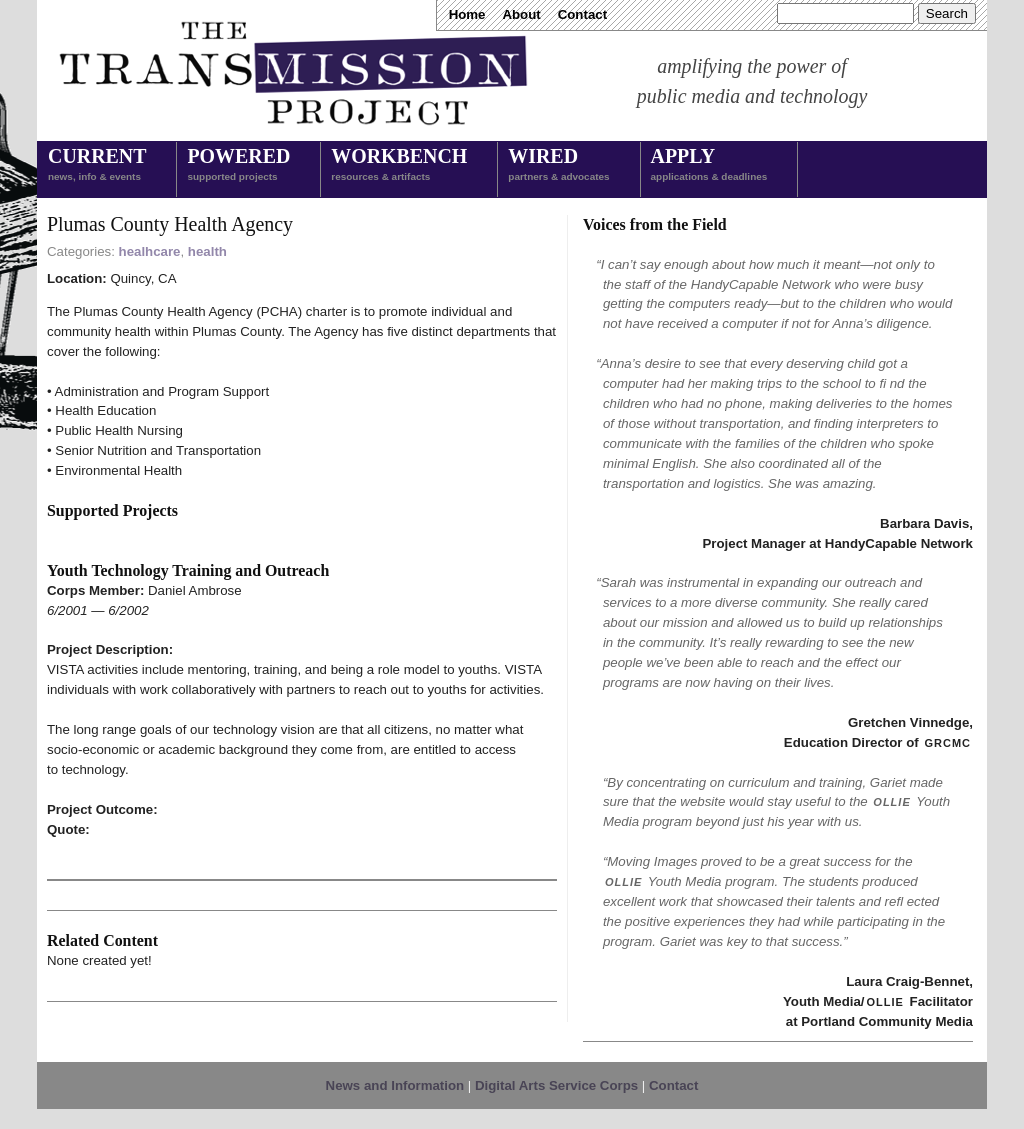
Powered (238, 166)
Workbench (399, 166)
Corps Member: (97, 590)
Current (97, 166)
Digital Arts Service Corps (556, 1085)
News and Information (395, 1085)
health (207, 251)
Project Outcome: (102, 809)
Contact (582, 14)
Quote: (68, 829)
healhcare (150, 251)
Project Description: (110, 649)
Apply (709, 166)
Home (467, 14)
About (521, 14)
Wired (558, 166)
